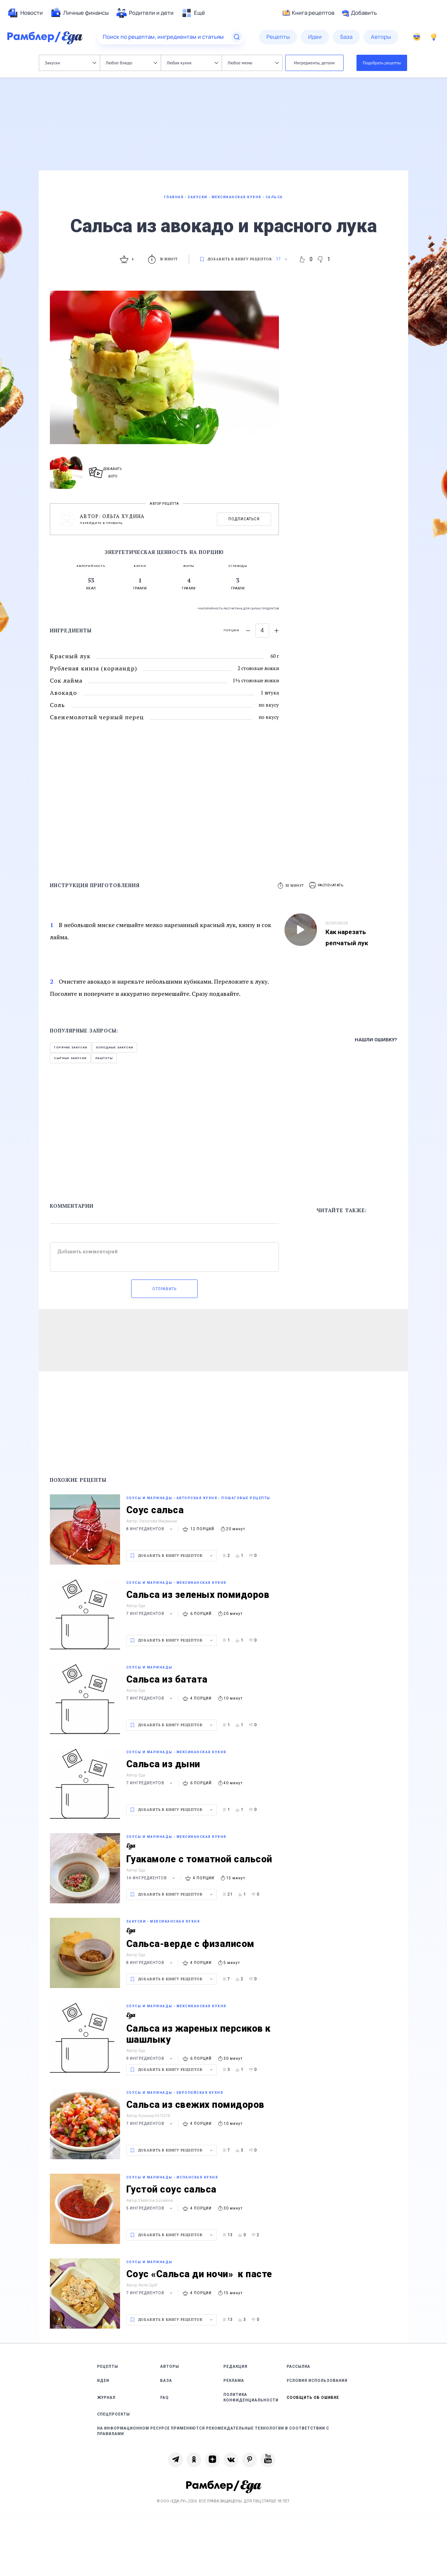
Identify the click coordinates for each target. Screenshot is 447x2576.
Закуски (70, 62)
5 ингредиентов (150, 2208)
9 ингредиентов (150, 2058)
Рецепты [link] (107, 2366)
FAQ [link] (164, 2398)
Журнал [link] (106, 2398)
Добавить (359, 13)
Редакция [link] (236, 2366)
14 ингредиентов (151, 1878)
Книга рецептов (308, 13)
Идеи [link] (103, 2381)
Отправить (164, 1289)
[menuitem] (25, 12)
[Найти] (236, 37)
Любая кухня (192, 62)
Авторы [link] (169, 2366)
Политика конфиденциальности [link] (251, 2397)
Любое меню (253, 62)
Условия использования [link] (317, 2381)
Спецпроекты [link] (113, 2414)
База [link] (166, 2381)
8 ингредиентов (150, 1529)
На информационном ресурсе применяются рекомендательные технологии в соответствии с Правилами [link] (213, 2431)
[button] (327, 885)
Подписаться (244, 519)
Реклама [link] (234, 2381)
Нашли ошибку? (376, 1039)
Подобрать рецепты (382, 62)
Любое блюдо (131, 62)
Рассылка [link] (298, 2366)
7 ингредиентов (150, 1614)
